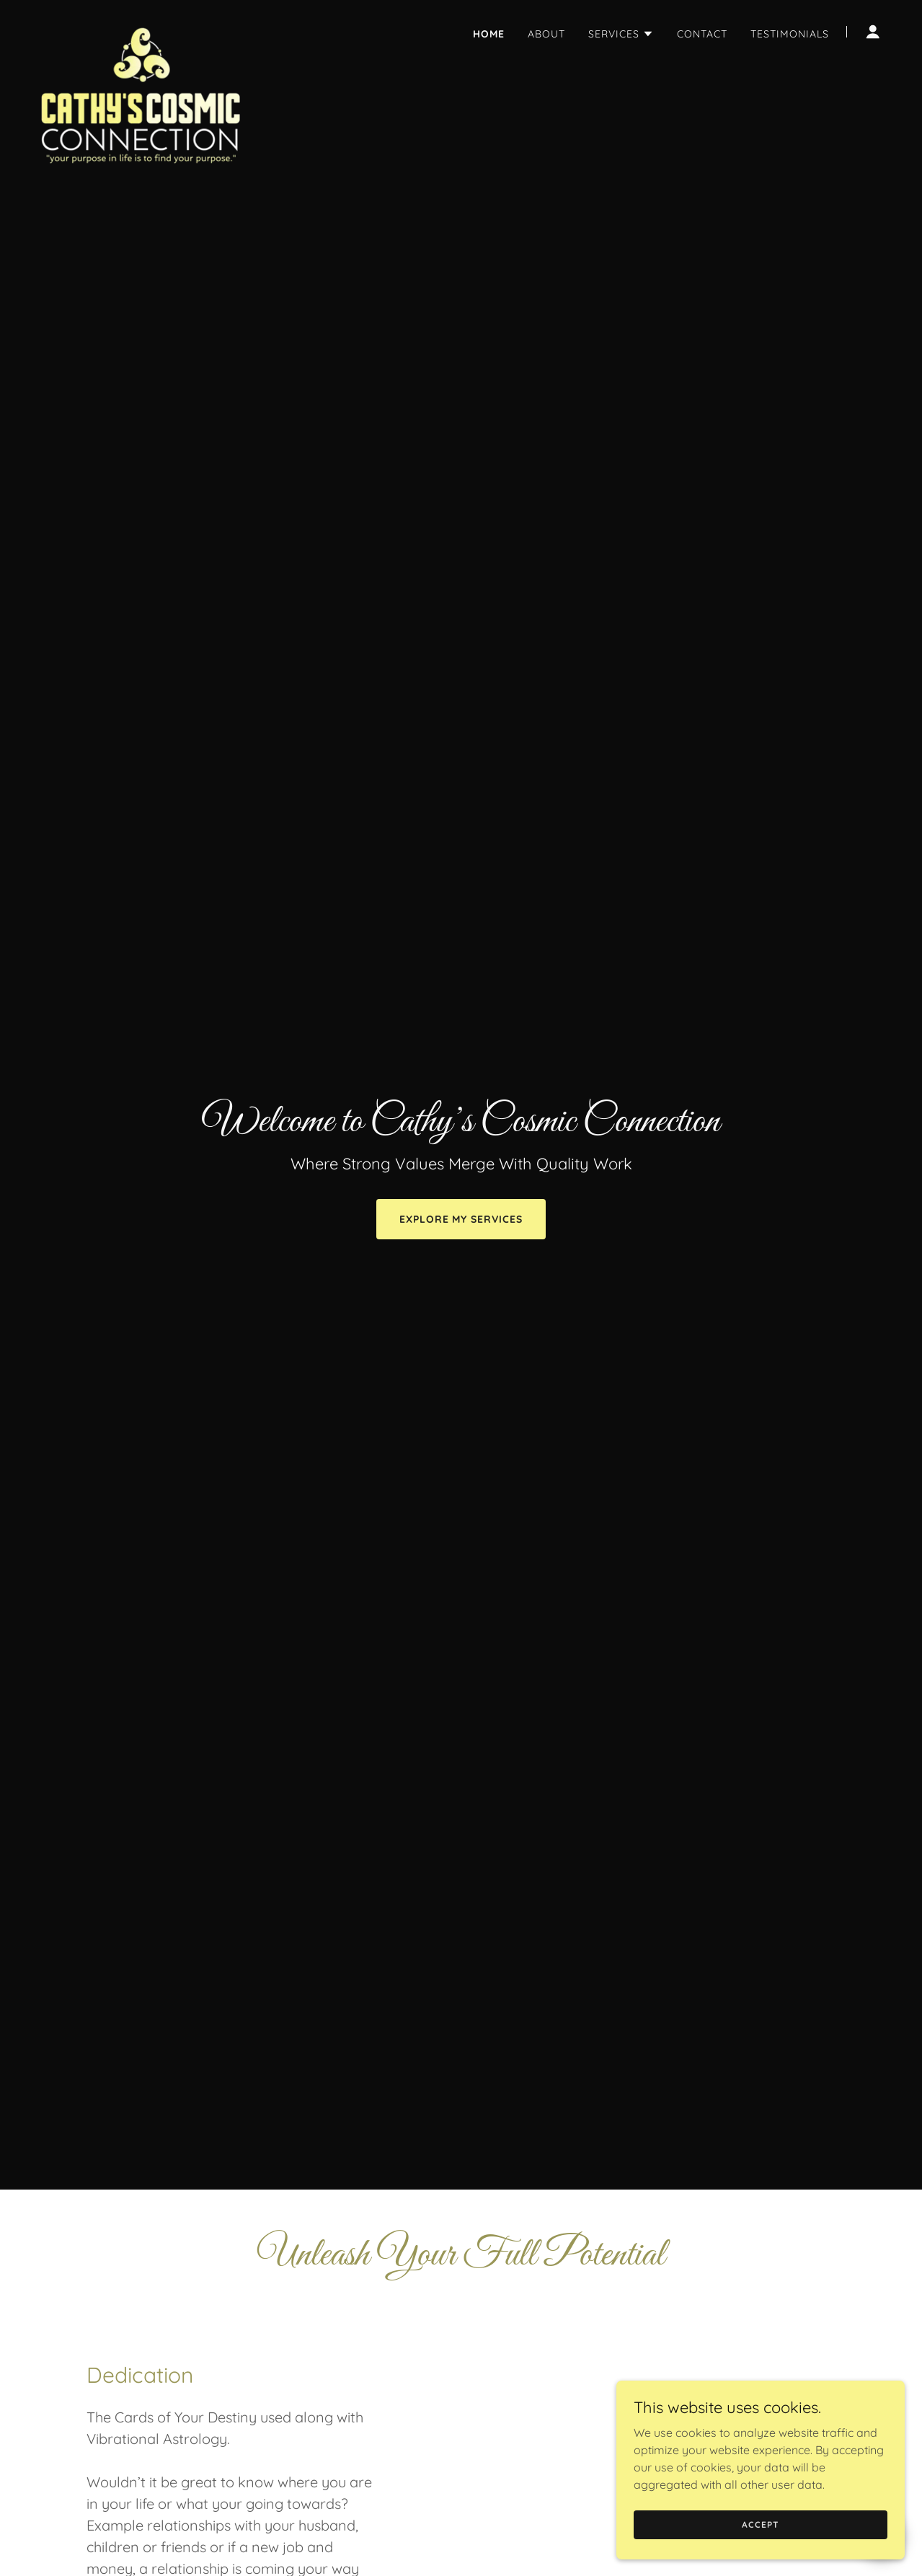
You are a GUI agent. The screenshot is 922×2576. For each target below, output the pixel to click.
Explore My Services (461, 1219)
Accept (760, 2524)
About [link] (546, 33)
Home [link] (489, 33)
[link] (140, 29)
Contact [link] (702, 33)
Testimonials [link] (789, 33)
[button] (621, 34)
